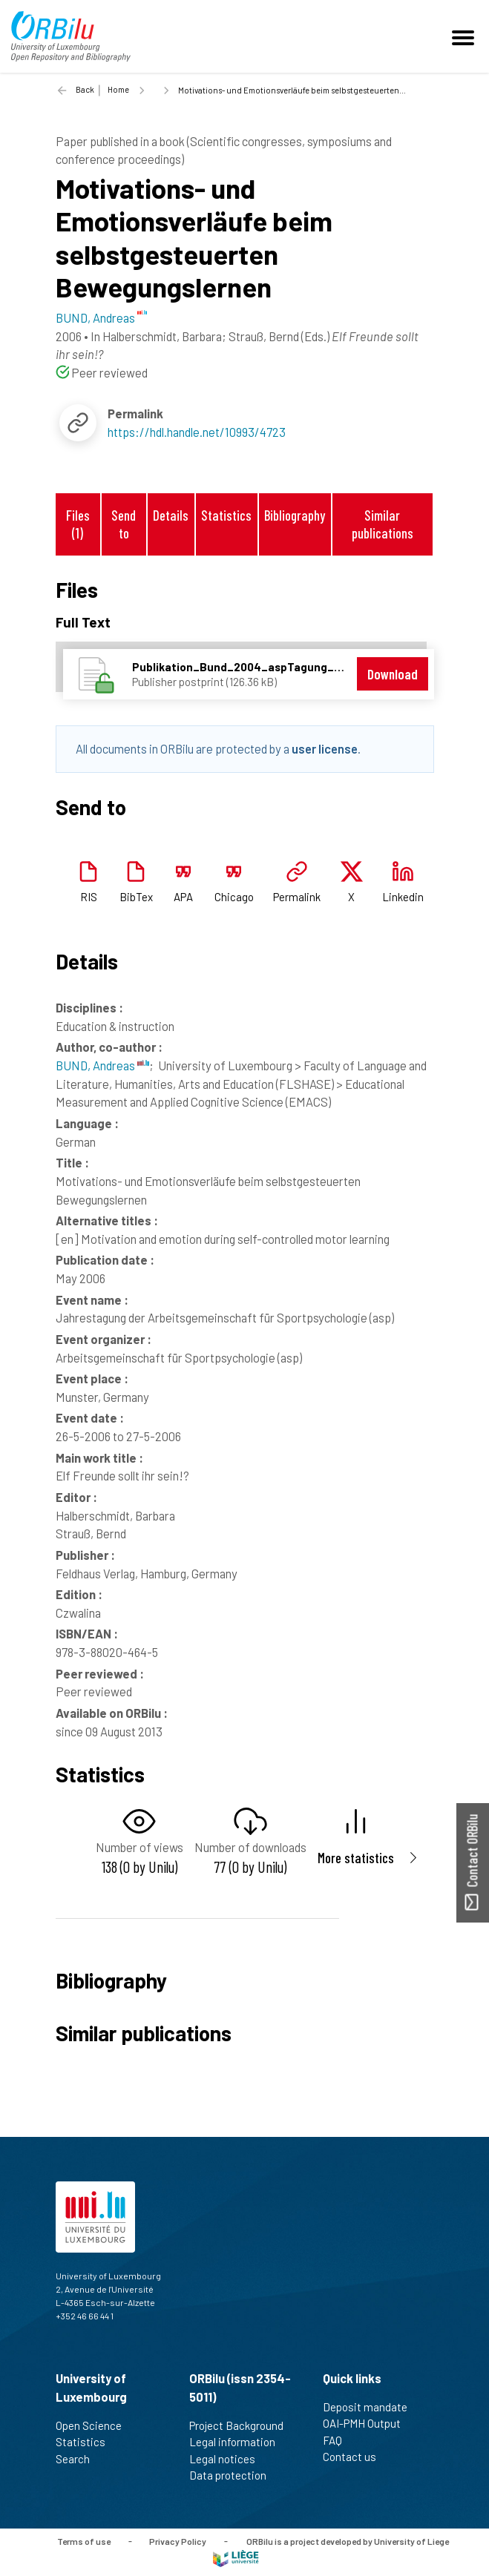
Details (170, 515)
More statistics (356, 1857)
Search (79, 2458)
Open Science (95, 2425)
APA (183, 896)
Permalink (297, 896)
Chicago (234, 896)
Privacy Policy (177, 2540)
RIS (88, 896)
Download (392, 673)
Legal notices (228, 2458)
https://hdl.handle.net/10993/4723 (197, 431)
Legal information (238, 2441)
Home (118, 89)
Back (85, 89)
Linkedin (403, 896)
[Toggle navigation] (465, 36)
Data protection (234, 2475)
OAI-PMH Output (368, 2423)
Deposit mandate (371, 2407)
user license (325, 748)
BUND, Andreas (102, 1065)
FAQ (339, 2440)
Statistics (226, 515)
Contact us (356, 2456)
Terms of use (84, 2540)
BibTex (136, 896)
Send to (123, 524)
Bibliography (294, 515)
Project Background (242, 2425)
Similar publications (382, 524)
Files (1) (78, 524)
